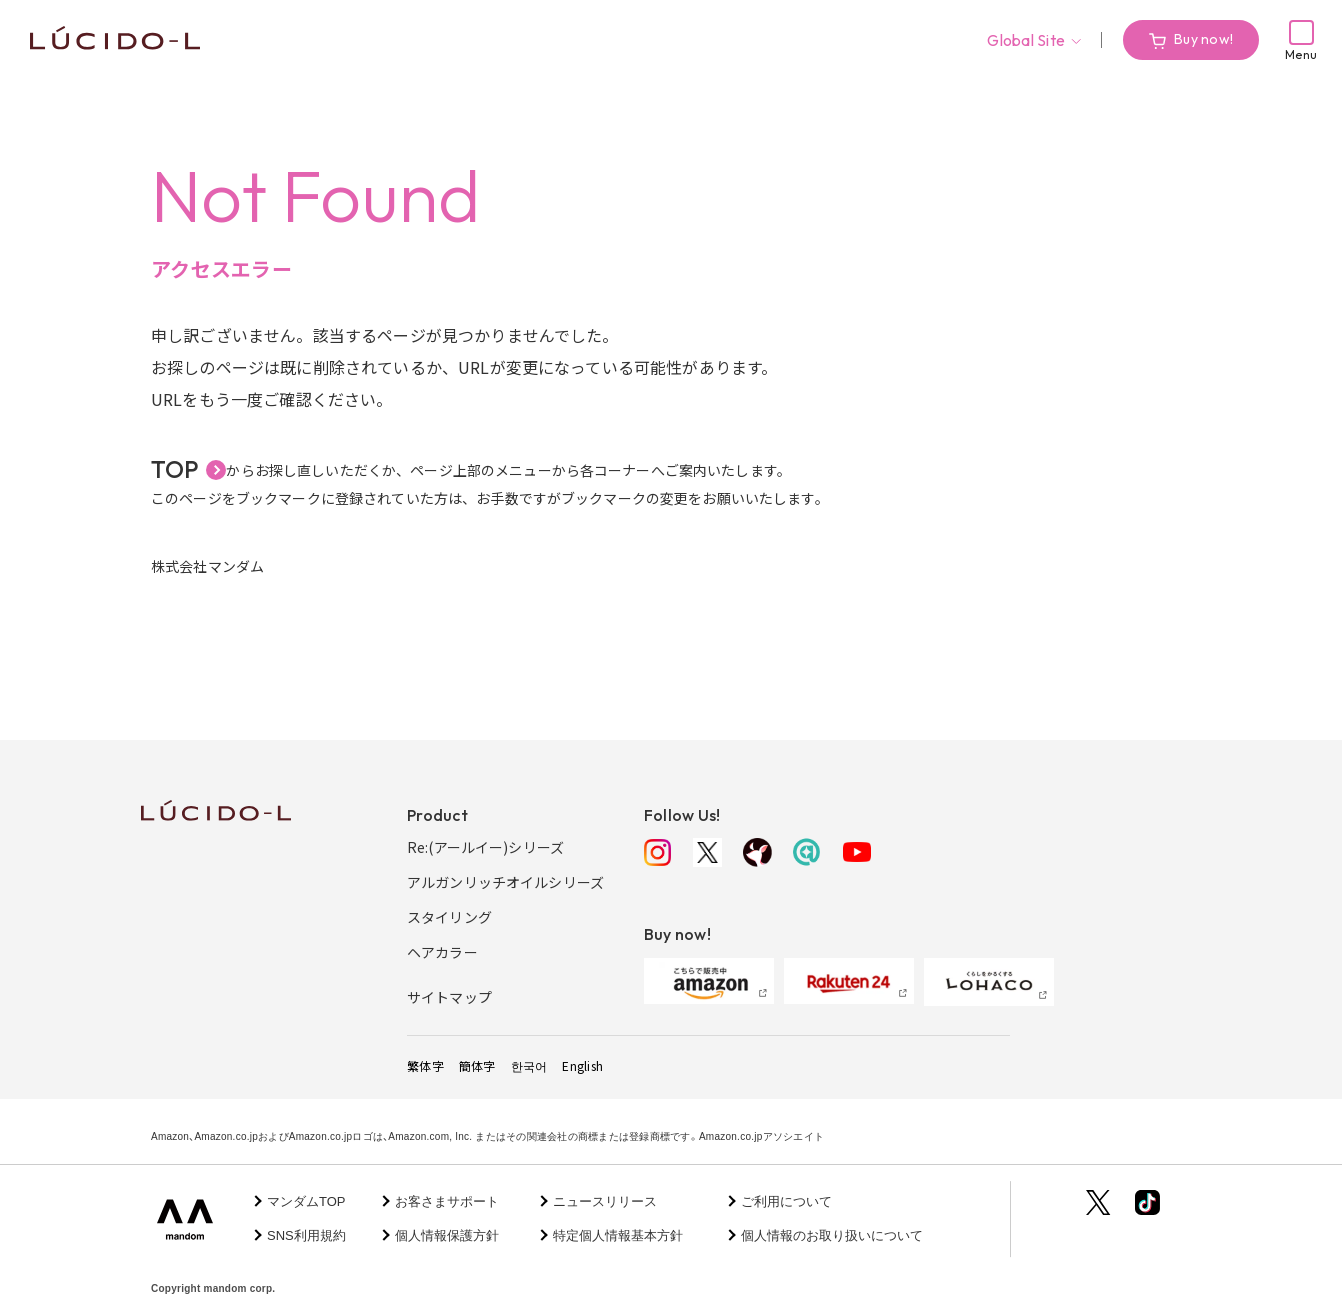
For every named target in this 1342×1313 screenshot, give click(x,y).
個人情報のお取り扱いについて (832, 1235)
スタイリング (449, 917)
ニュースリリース (605, 1201)
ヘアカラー (442, 952)
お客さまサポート (447, 1201)
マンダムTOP (306, 1201)
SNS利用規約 (306, 1235)
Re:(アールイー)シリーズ (485, 847)
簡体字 (477, 1065)
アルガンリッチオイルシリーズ (505, 882)
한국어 (529, 1065)
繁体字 (425, 1065)
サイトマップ (449, 997)
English (582, 1065)
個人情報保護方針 (447, 1235)
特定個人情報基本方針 (618, 1235)
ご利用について (786, 1201)
